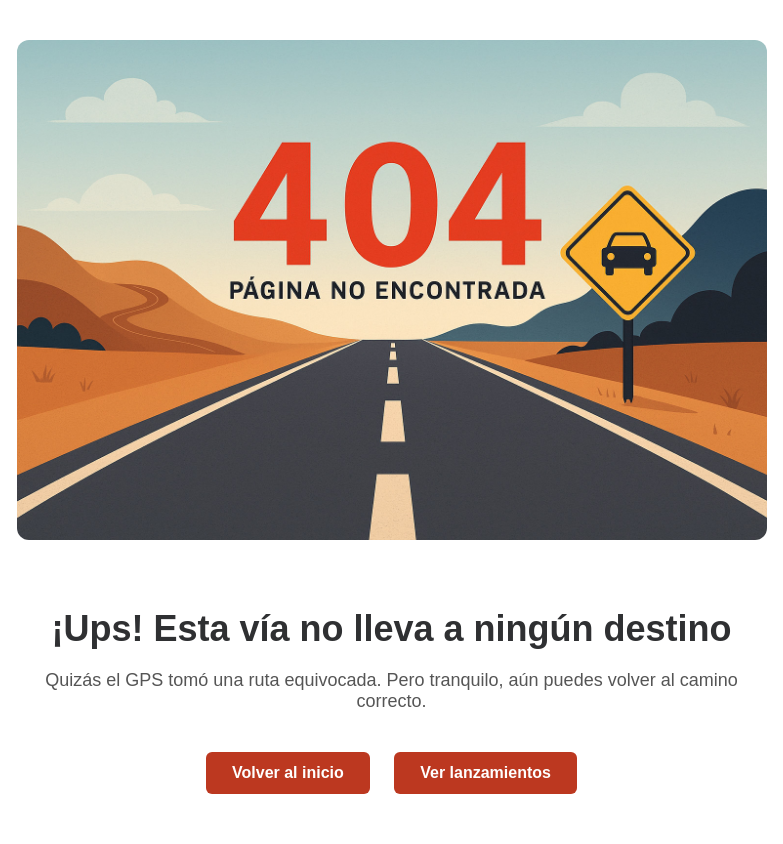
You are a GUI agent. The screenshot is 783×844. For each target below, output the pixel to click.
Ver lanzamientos (485, 772)
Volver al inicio (288, 772)
